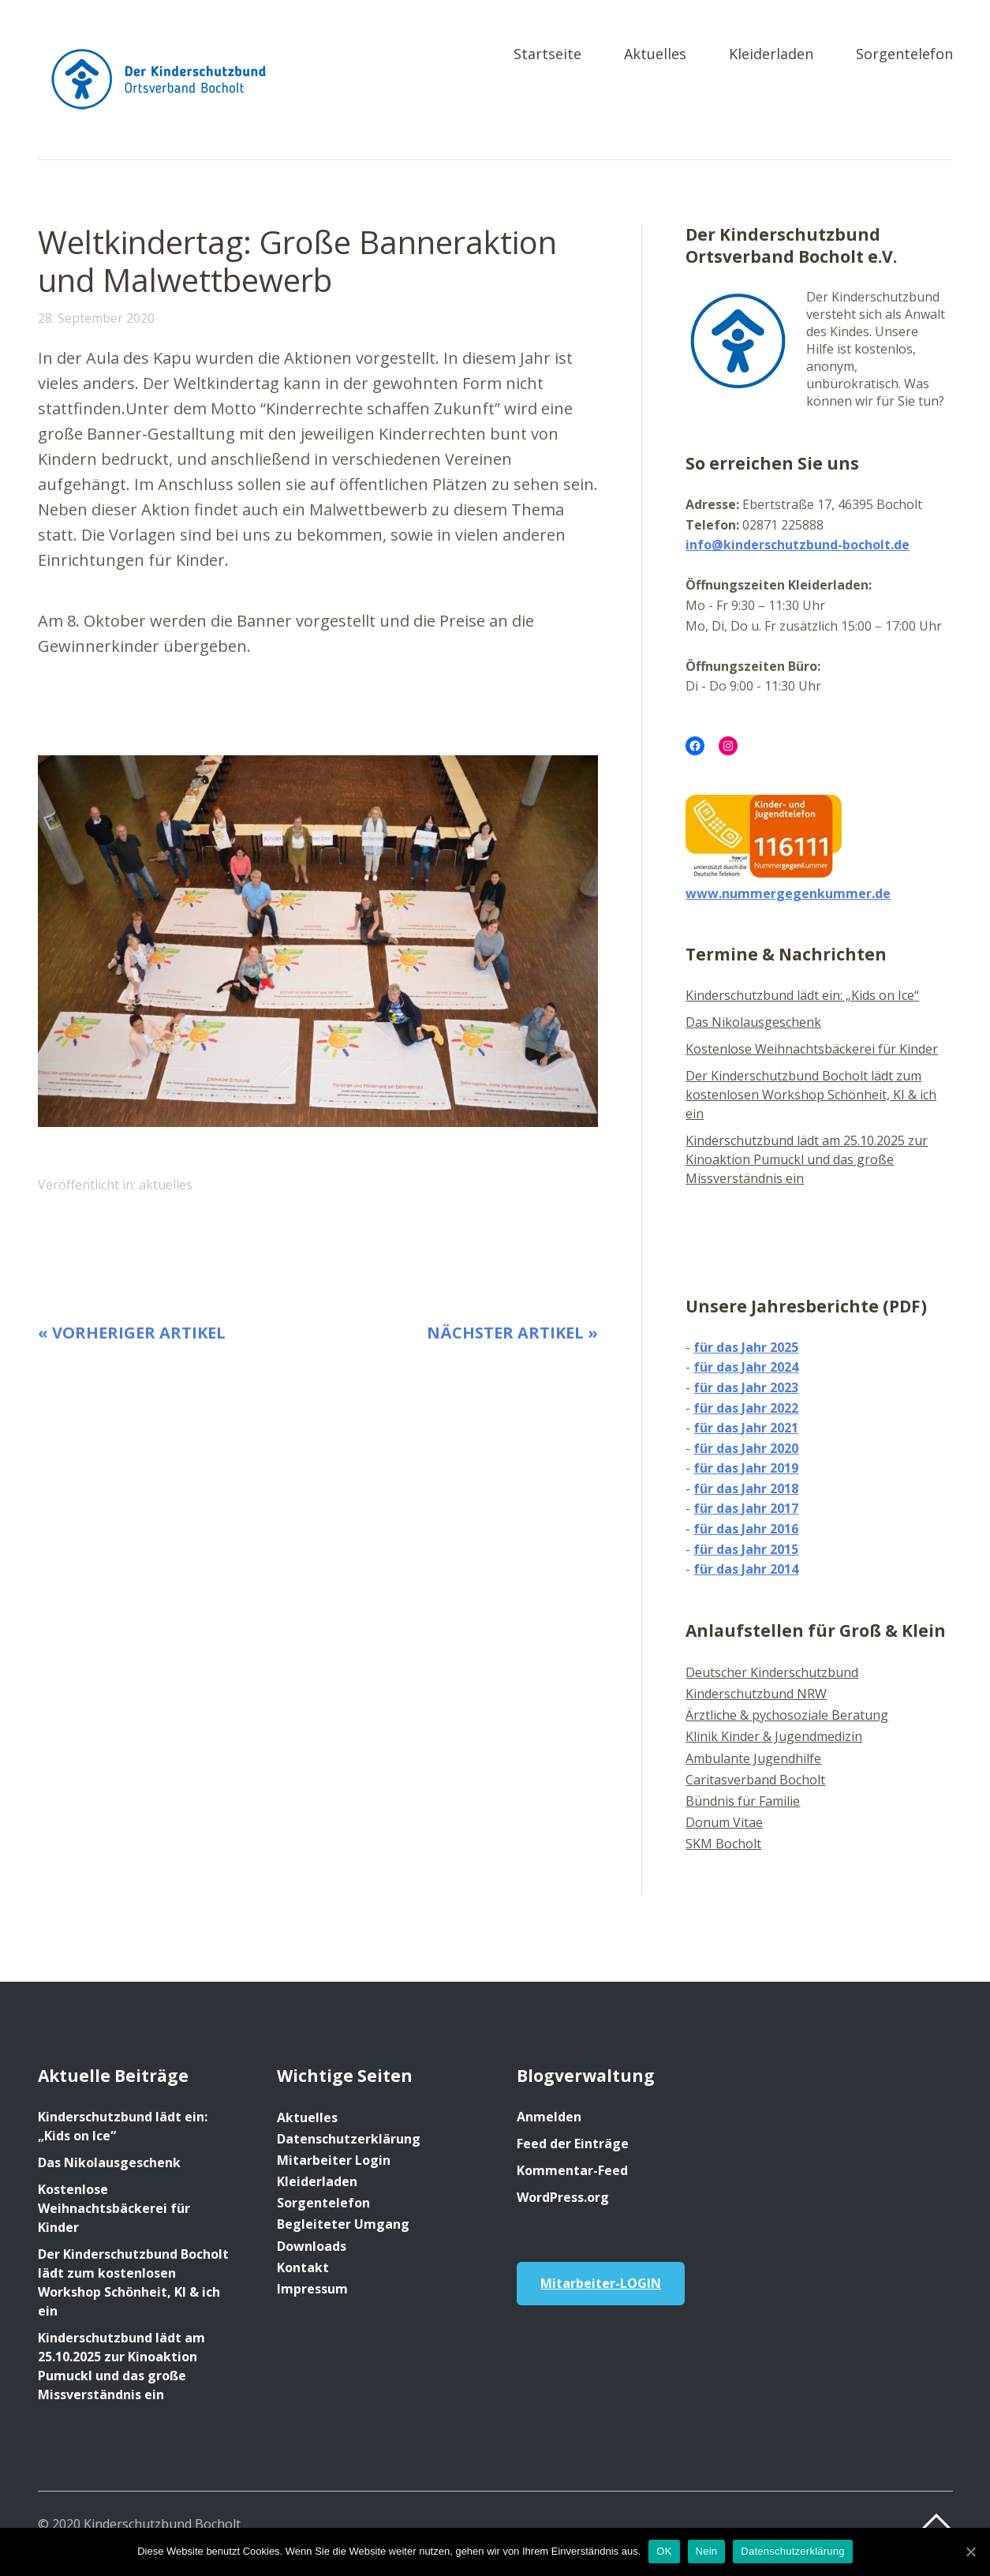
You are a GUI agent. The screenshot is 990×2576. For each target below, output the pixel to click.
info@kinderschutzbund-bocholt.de (798, 544)
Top (936, 2523)
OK (663, 2551)
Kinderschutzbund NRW (756, 1693)
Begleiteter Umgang (343, 2224)
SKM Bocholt (723, 1843)
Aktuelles (655, 55)
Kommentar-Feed (572, 2170)
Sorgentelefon (904, 55)
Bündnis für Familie (743, 1801)
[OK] (970, 2551)
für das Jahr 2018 (745, 1488)
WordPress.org (563, 2197)
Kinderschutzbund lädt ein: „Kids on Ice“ (802, 995)
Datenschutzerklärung (348, 2138)
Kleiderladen (771, 55)
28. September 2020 (96, 318)
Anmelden (549, 2116)
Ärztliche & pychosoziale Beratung (787, 1715)
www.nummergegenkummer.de (788, 893)
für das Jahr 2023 (745, 1387)
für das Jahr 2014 (745, 1569)
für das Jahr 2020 (745, 1448)
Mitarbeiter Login (333, 2160)
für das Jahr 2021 (745, 1427)
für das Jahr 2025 (745, 1347)
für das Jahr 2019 (745, 1468)
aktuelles (165, 1184)
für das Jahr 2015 (745, 1549)
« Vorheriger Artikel (132, 1332)
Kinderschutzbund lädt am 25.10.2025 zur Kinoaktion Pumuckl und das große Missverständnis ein (807, 1159)
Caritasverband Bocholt (755, 1779)
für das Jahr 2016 (745, 1528)
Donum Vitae (724, 1822)
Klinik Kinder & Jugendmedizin (774, 1736)
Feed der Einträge (573, 2143)
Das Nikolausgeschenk (753, 1022)
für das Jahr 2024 (745, 1367)
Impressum (312, 2288)
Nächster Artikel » (512, 1332)
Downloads (311, 2246)
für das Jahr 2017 (745, 1508)
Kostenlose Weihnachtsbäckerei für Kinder (812, 1049)
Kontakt (303, 2267)
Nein (707, 2551)
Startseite (547, 55)
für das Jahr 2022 (745, 1408)
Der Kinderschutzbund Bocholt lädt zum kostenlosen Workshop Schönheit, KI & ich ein (811, 1094)
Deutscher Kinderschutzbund (772, 1672)
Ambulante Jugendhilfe (753, 1758)
